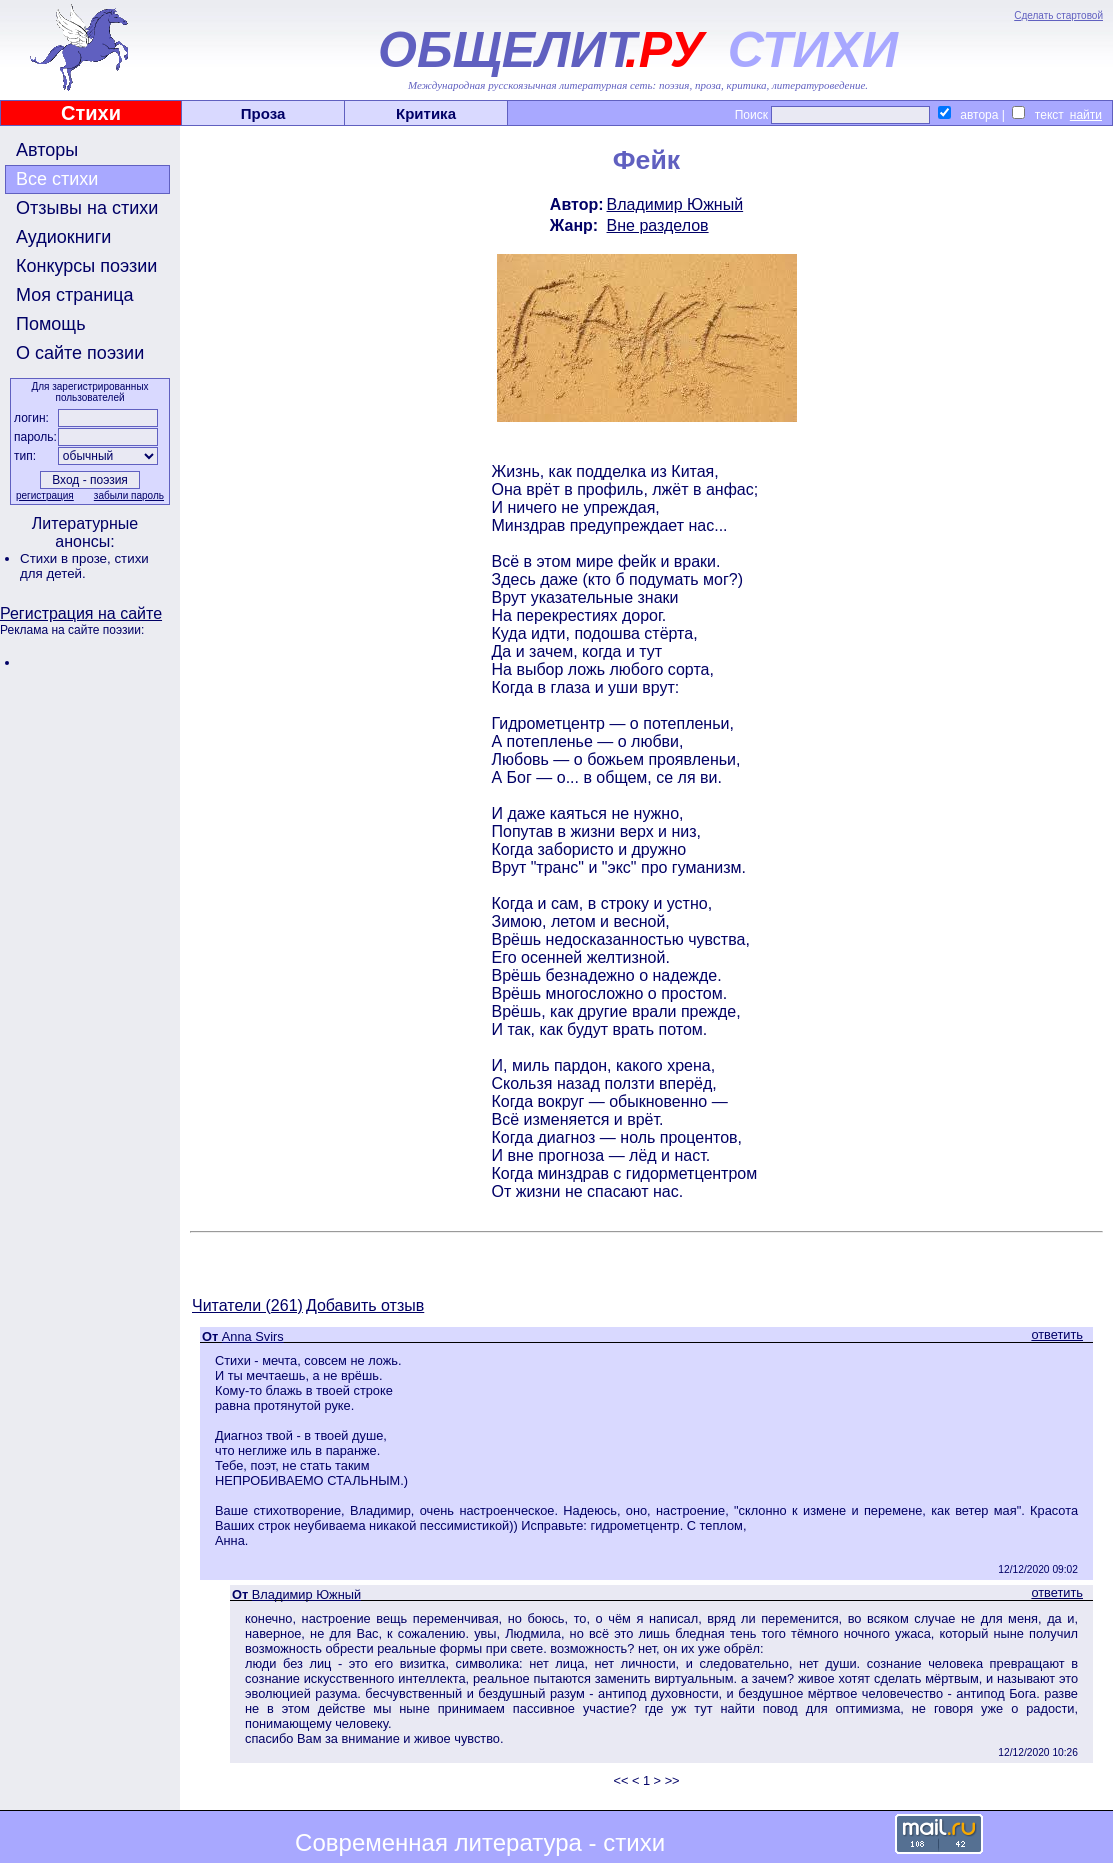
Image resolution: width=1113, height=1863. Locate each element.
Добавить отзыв (365, 1305)
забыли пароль (129, 495)
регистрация (45, 495)
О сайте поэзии (80, 353)
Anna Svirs (253, 1336)
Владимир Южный (675, 204)
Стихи (91, 113)
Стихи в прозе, (67, 558)
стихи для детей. (84, 566)
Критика (426, 113)
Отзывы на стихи (87, 208)
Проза (263, 113)
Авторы (47, 150)
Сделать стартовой (1058, 15)
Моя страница (75, 295)
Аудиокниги (63, 237)
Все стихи (57, 179)
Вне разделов (658, 225)
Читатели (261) (247, 1305)
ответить (1057, 1334)
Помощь (51, 324)
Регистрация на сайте (81, 613)
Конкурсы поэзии (86, 266)
